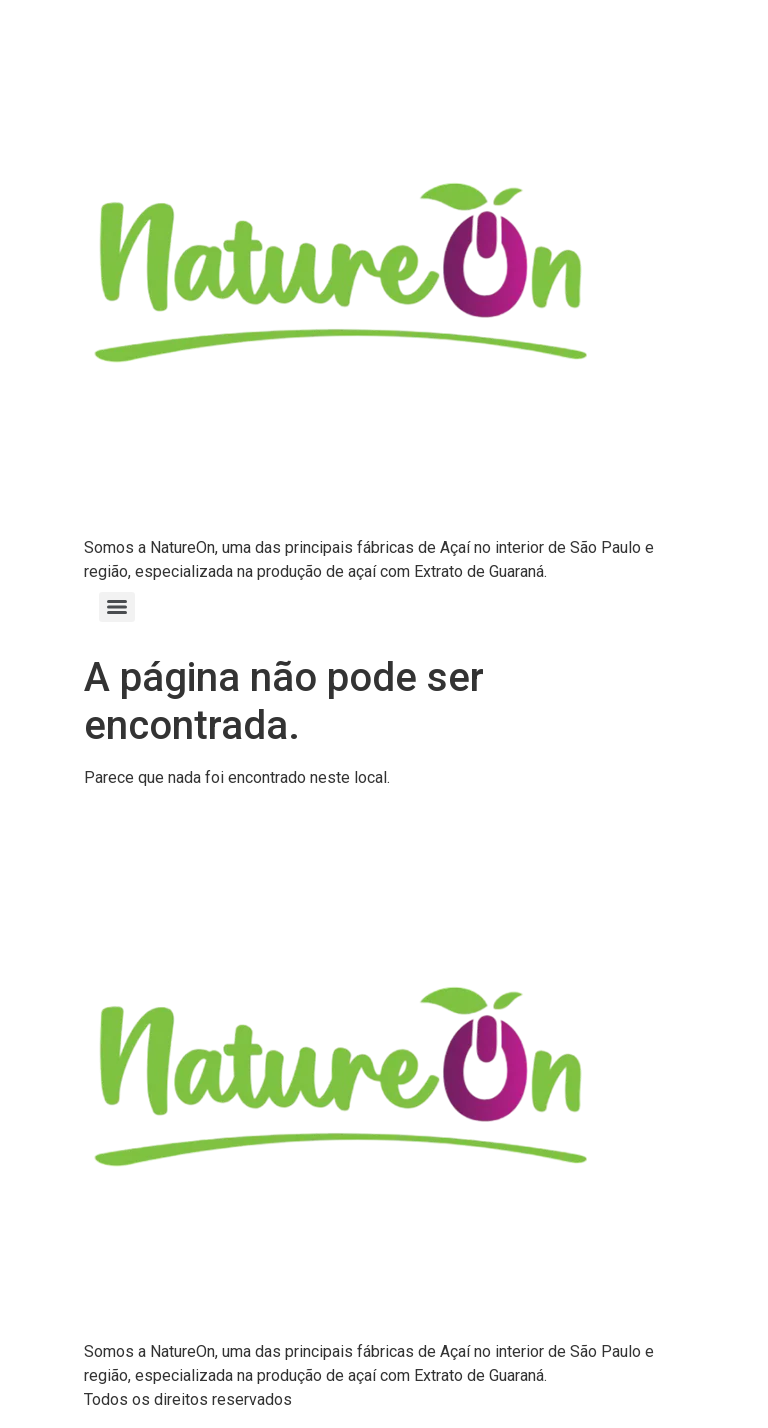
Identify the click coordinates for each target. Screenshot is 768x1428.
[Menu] (117, 607)
